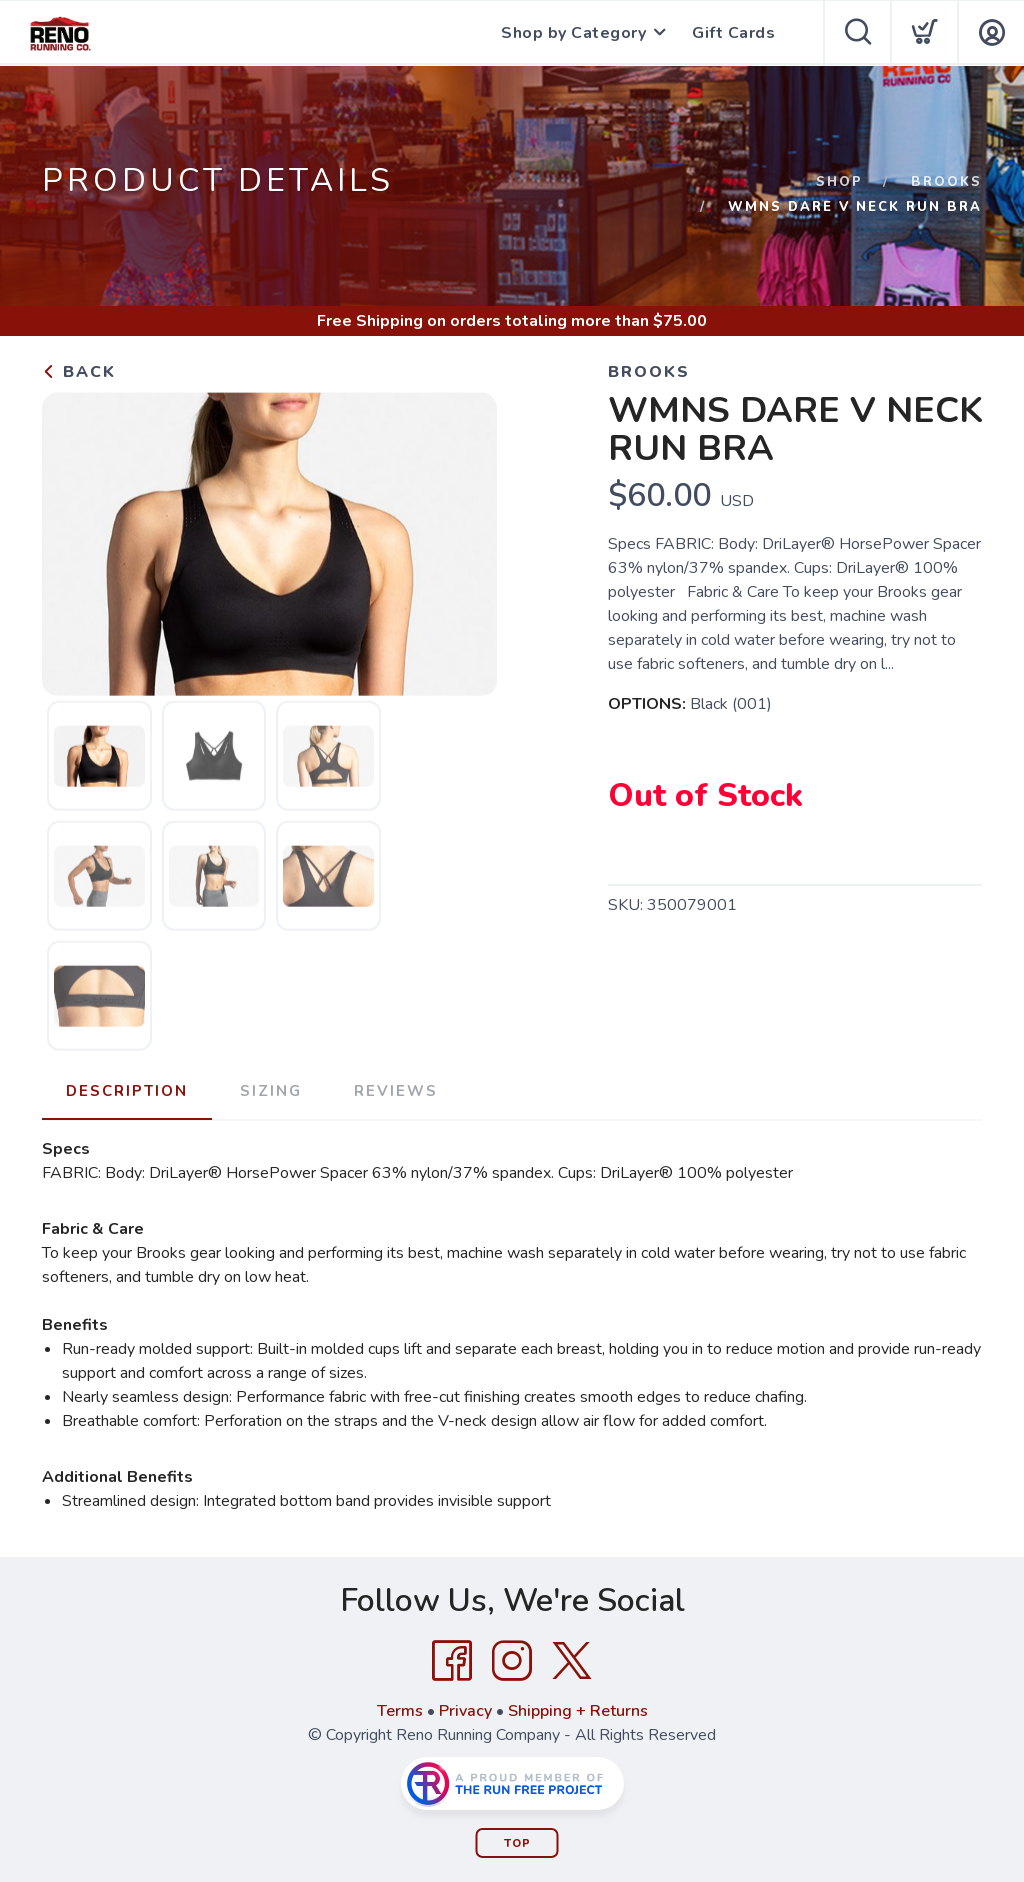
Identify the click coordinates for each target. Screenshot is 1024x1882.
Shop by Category (573, 33)
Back (79, 372)
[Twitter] (572, 1661)
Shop (839, 182)
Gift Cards (733, 33)
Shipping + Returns (578, 1711)
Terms (400, 1711)
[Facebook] (452, 1661)
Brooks (946, 182)
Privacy (465, 1711)
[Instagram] (512, 1661)
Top (517, 1843)
